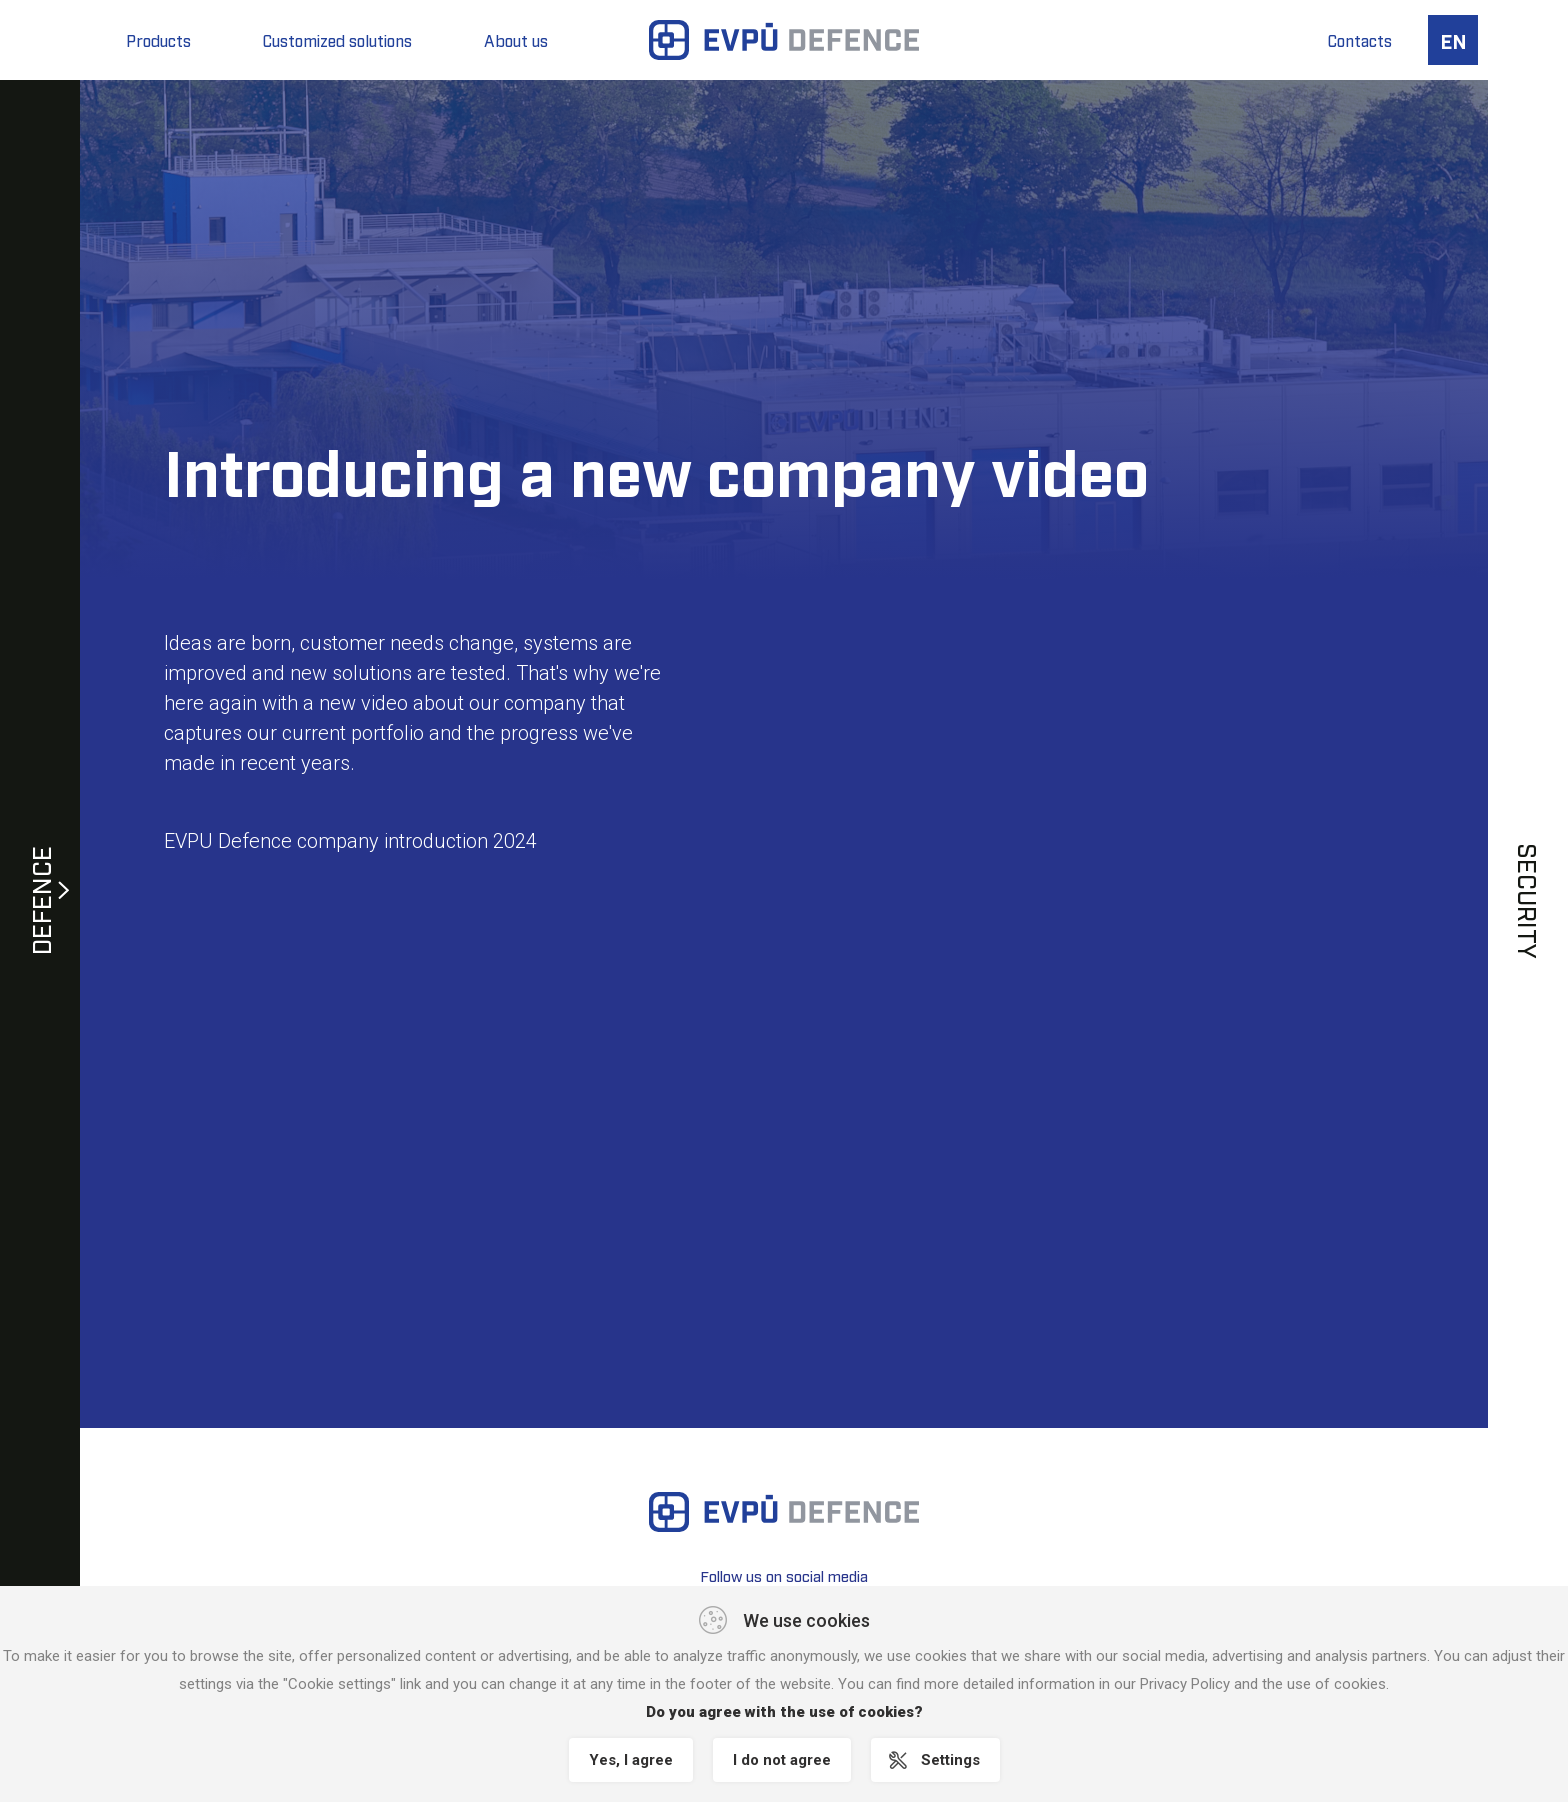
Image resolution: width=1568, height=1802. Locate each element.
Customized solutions (337, 40)
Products (158, 40)
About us (516, 40)
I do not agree (782, 1760)
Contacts (1360, 40)
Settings (950, 1760)
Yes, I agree (631, 1760)
